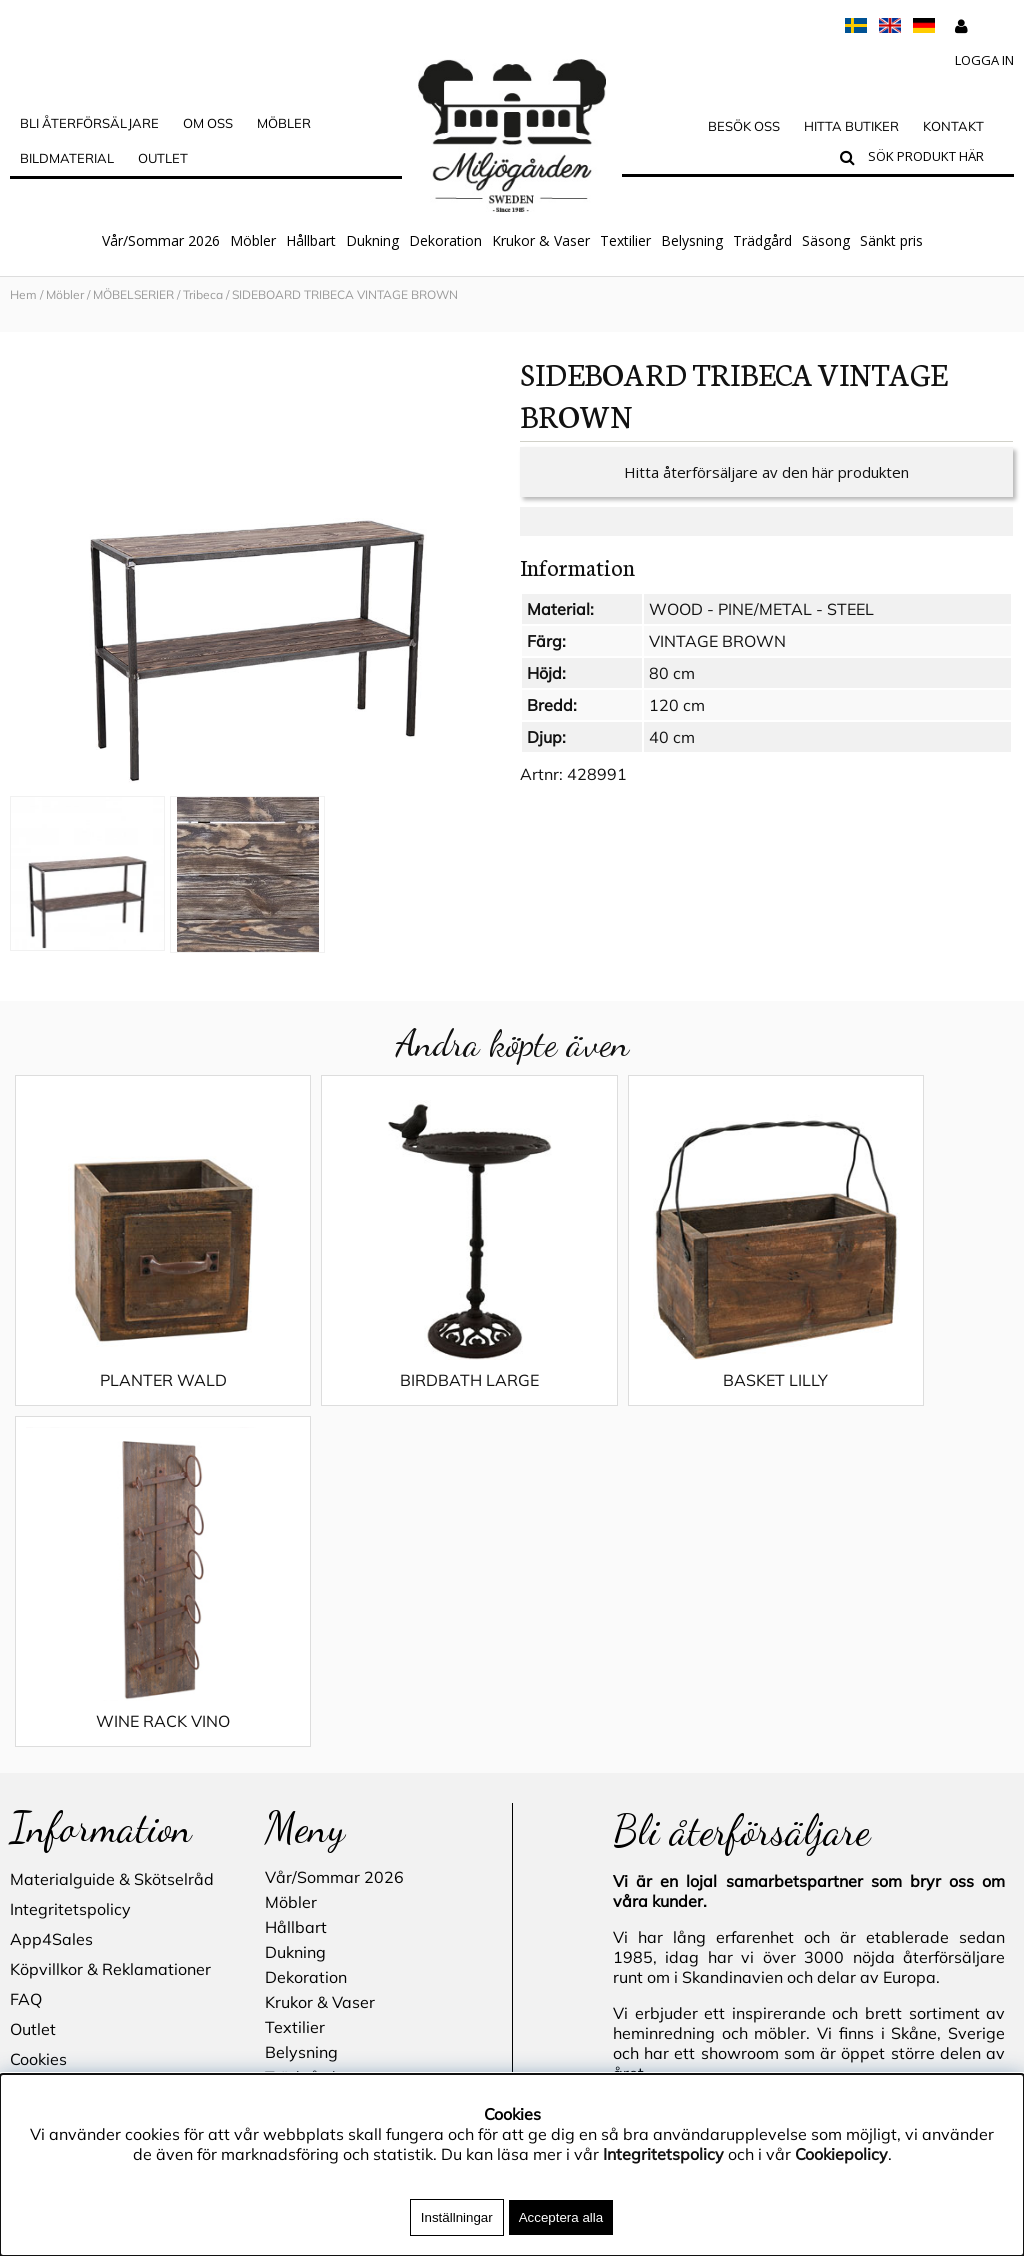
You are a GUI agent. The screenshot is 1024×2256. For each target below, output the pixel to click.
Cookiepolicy (841, 2154)
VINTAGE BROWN (717, 641)
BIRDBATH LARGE (386, 1343)
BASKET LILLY (637, 1343)
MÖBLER (284, 123)
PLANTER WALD (135, 1343)
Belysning (692, 240)
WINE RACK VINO (888, 1343)
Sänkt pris (891, 240)
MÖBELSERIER (133, 294)
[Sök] (936, 159)
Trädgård (762, 240)
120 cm (677, 705)
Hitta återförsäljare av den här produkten (766, 472)
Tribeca (203, 294)
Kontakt (953, 126)
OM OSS (208, 123)
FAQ (26, 1620)
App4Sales (51, 1560)
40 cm (672, 737)
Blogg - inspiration (79, 1770)
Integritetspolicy (70, 1530)
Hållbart (311, 240)
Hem (23, 294)
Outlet (163, 158)
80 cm (672, 673)
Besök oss (744, 126)
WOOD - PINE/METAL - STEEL (761, 609)
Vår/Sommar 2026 (161, 240)
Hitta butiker (851, 126)
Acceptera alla (561, 2217)
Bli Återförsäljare (89, 123)
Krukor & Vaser (541, 240)
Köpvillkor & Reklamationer (110, 1590)
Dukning (372, 240)
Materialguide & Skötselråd (112, 1500)
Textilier (625, 240)
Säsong (826, 240)
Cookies (38, 1680)
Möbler (253, 240)
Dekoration (445, 240)
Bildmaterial (67, 158)
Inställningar (457, 2217)
